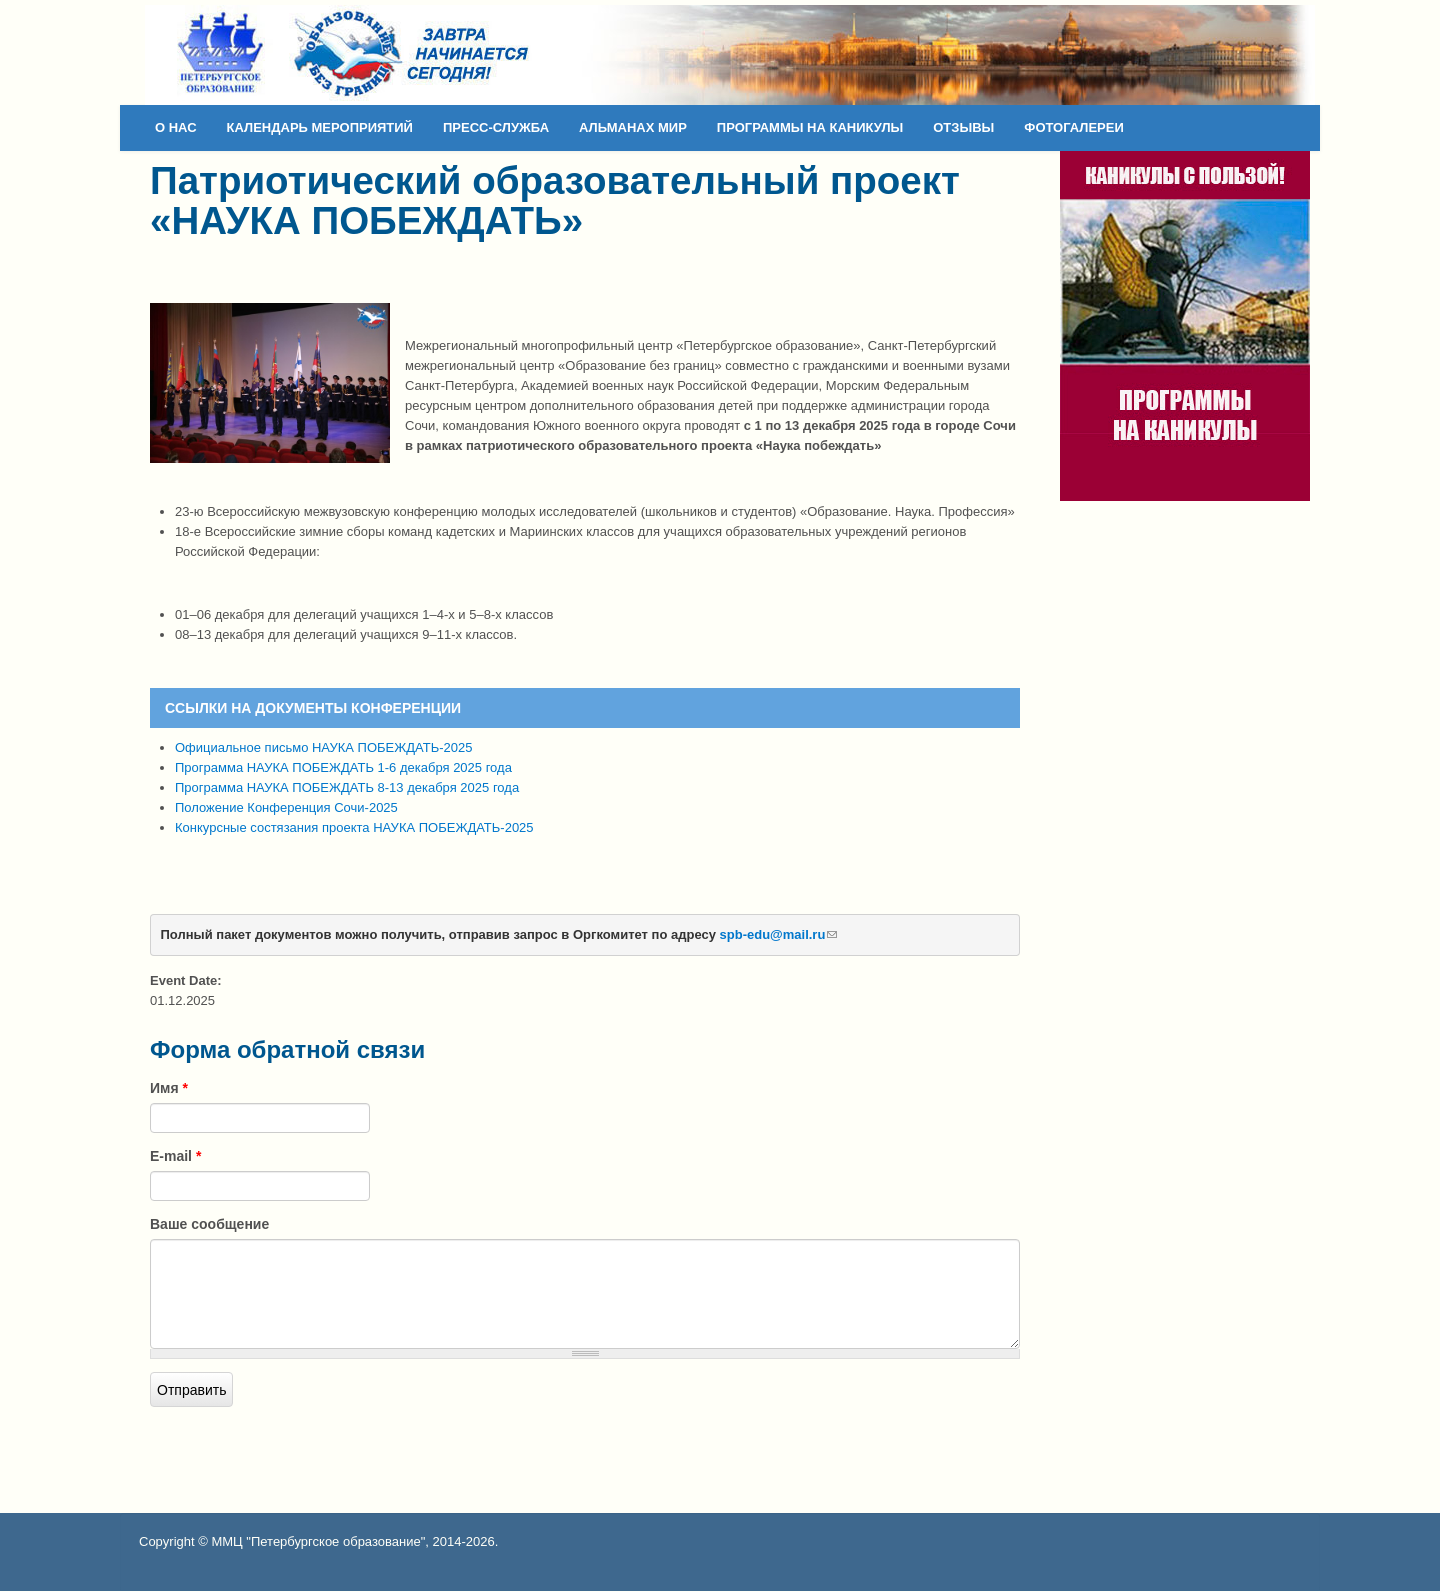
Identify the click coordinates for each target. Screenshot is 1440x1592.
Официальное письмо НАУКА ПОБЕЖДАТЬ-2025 (323, 747)
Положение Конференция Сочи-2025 (286, 807)
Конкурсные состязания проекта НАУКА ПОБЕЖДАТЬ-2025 (354, 827)
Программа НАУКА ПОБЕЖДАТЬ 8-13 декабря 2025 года (347, 787)
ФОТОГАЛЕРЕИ (1074, 127)
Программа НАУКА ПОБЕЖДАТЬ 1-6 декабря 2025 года (343, 767)
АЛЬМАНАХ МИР (633, 127)
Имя (169, 1088)
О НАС (176, 127)
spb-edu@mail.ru (779, 934)
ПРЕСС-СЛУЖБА (496, 127)
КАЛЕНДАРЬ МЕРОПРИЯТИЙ (320, 127)
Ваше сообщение (209, 1224)
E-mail (175, 1156)
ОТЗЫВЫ (963, 127)
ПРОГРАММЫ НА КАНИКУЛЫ (810, 127)
